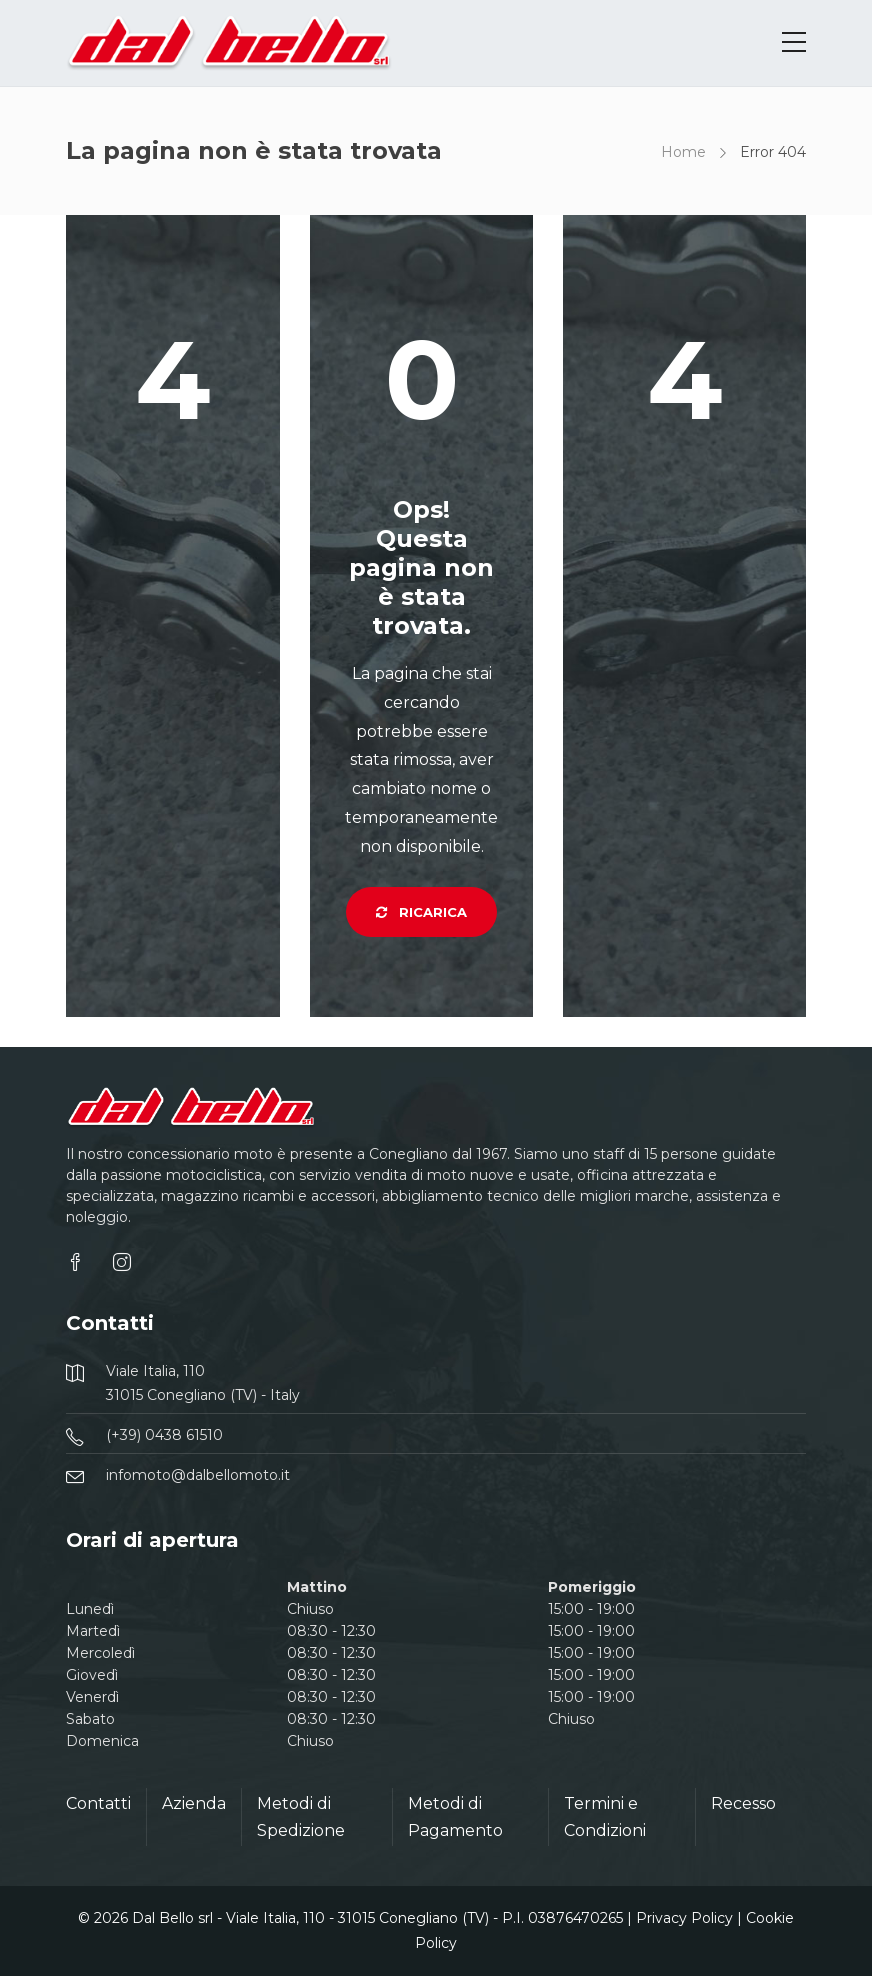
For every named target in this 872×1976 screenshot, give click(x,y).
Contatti (98, 1803)
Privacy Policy (684, 1918)
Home (683, 152)
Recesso (743, 1803)
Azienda (194, 1803)
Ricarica (421, 912)
